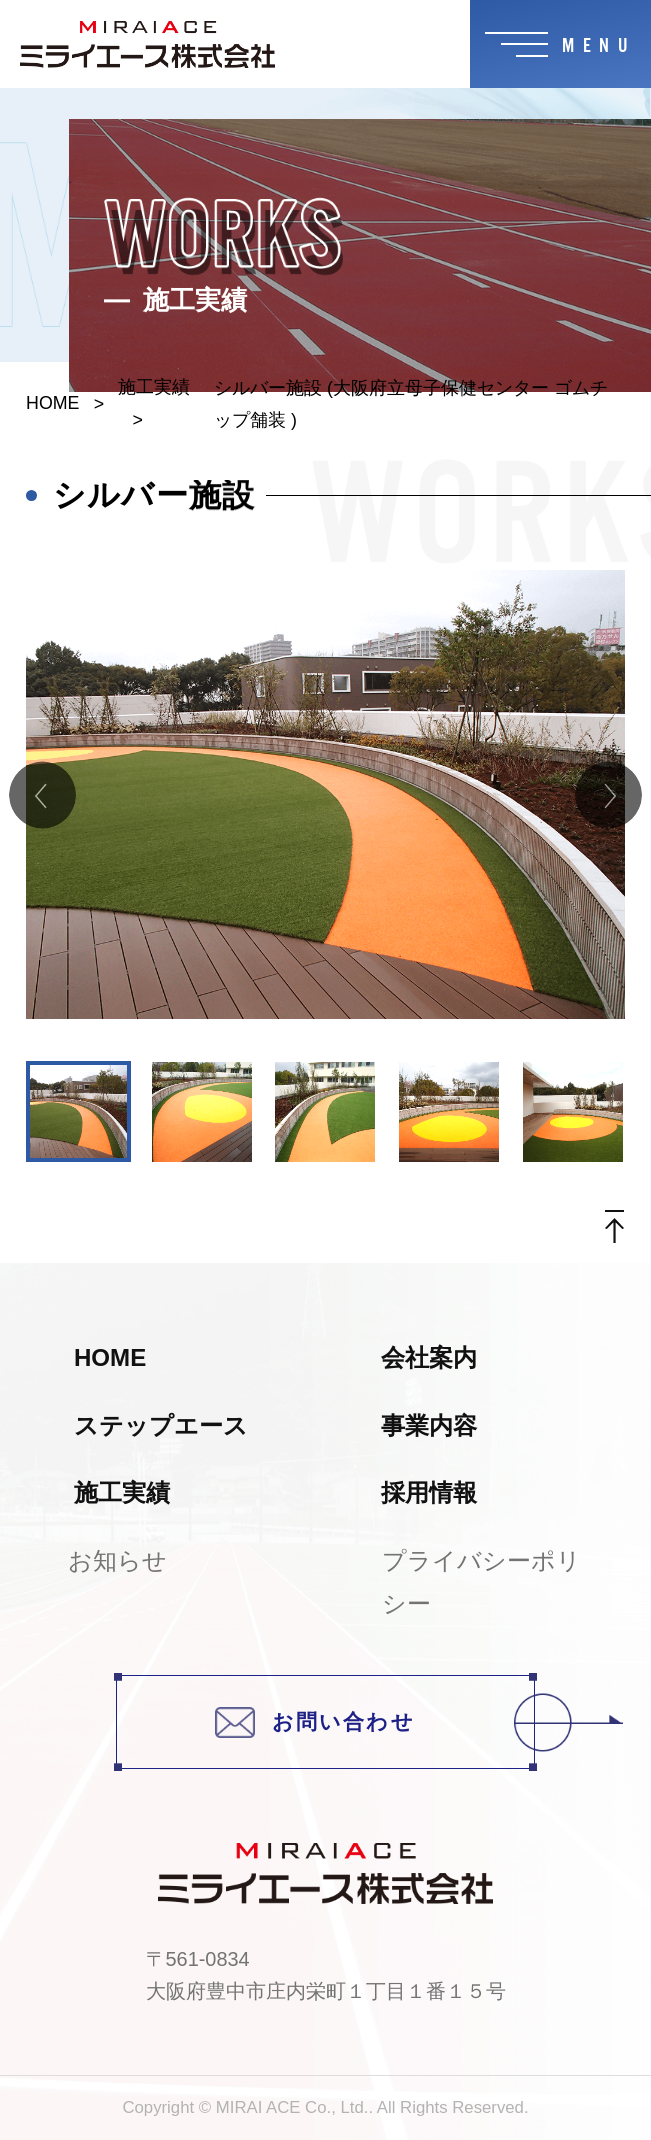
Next (608, 794)
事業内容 (429, 1425)
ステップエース (161, 1425)
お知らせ (117, 1560)
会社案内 (429, 1357)
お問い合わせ (375, 1721)
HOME (52, 403)
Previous (42, 794)
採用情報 (429, 1492)
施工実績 (154, 387)
